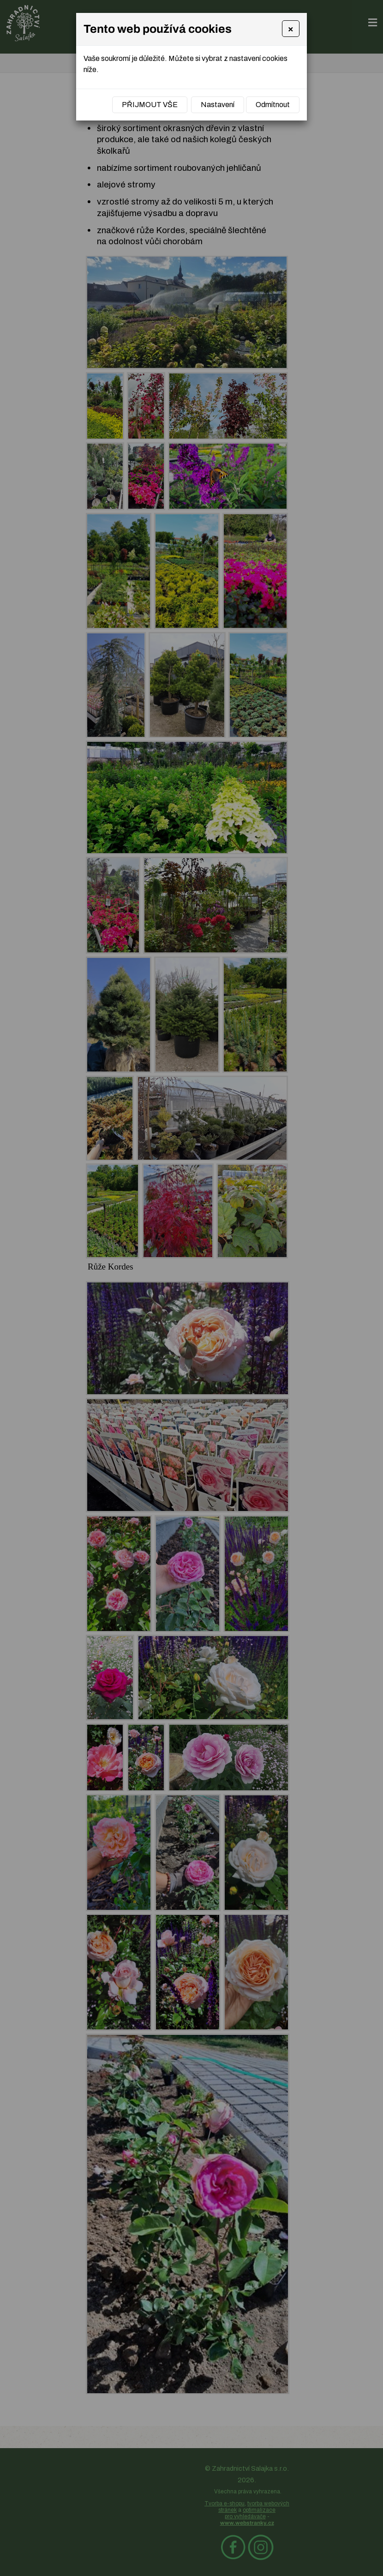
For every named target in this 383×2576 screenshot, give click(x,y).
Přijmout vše (150, 104)
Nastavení (217, 104)
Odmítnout (273, 104)
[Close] (290, 28)
